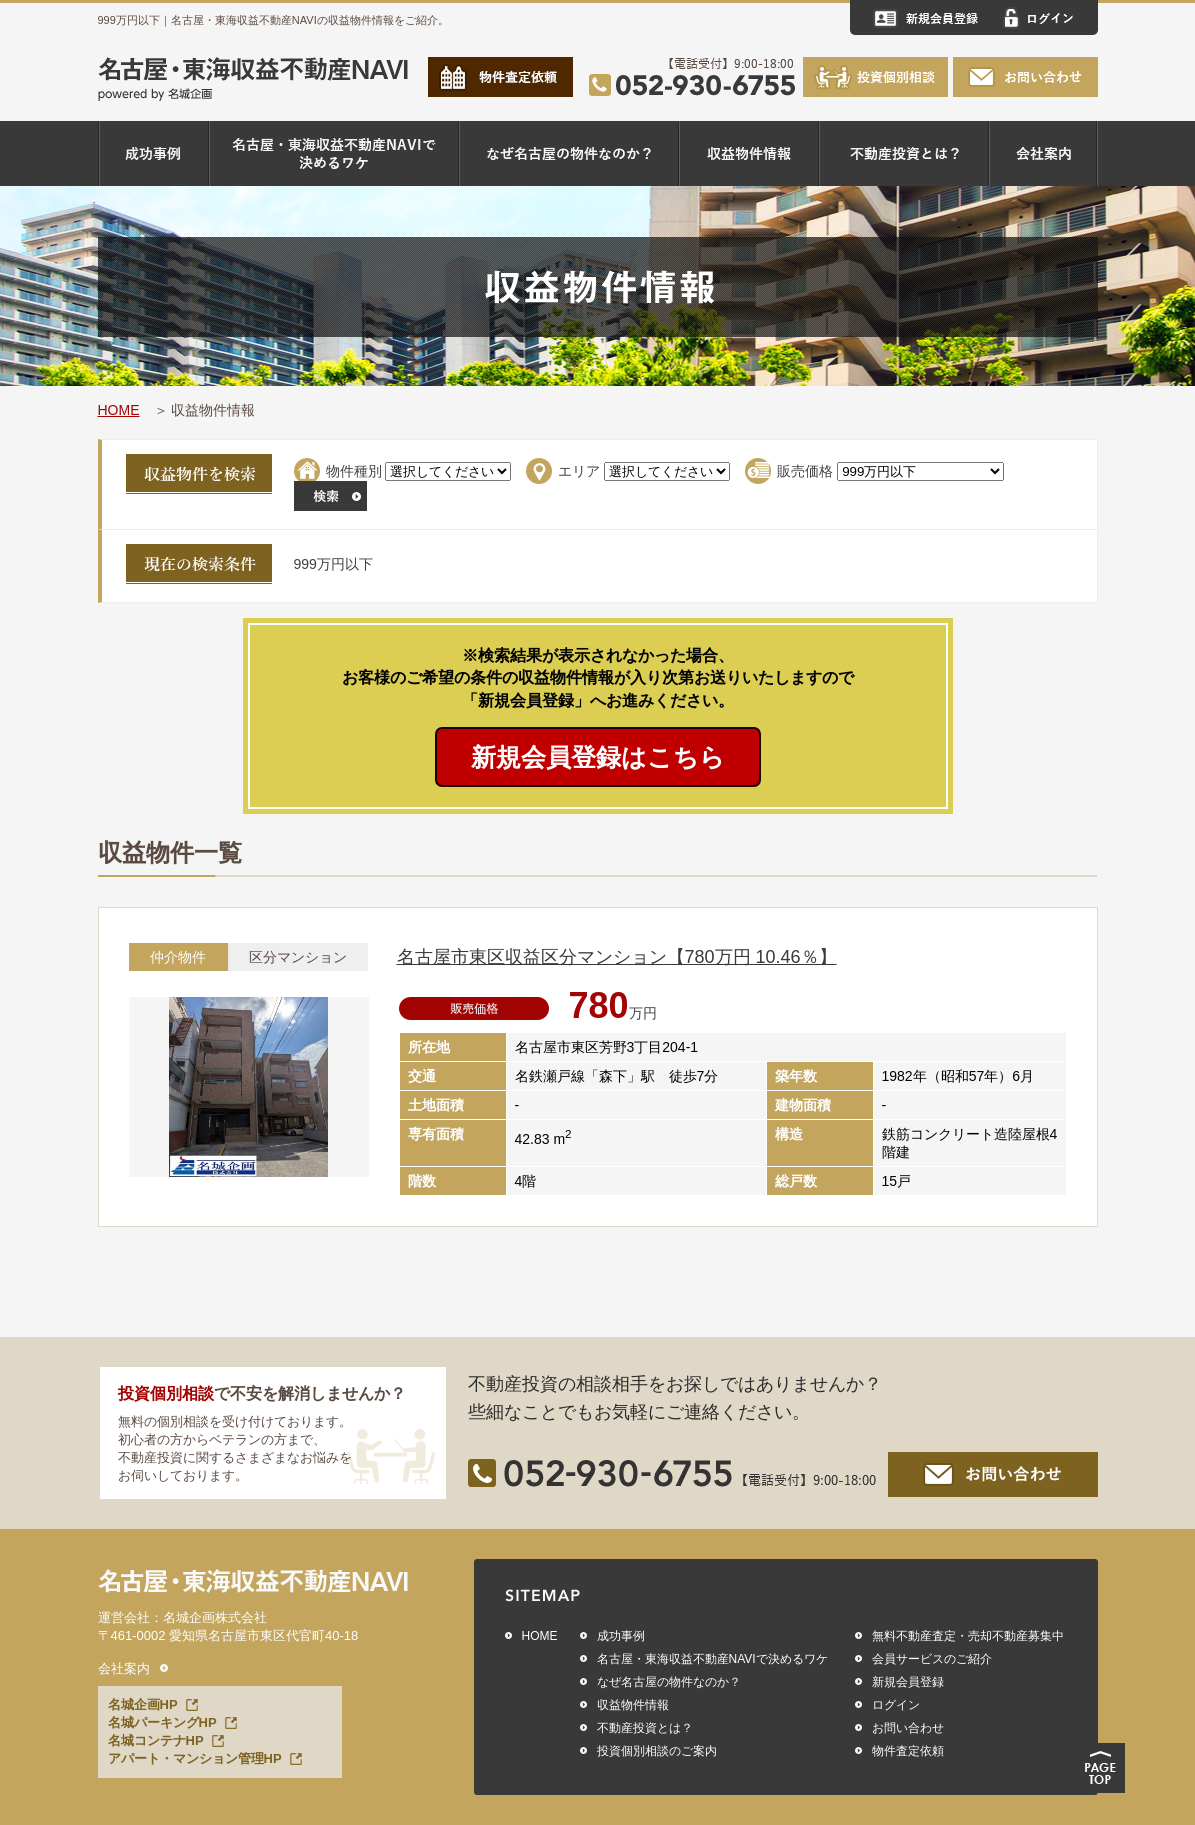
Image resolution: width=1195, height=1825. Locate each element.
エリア (579, 471)
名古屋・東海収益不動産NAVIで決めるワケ (712, 1659)
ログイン (896, 1705)
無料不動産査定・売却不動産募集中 (968, 1636)
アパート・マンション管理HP (195, 1758)
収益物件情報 (633, 1705)
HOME (119, 410)
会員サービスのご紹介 (932, 1659)
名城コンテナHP (156, 1740)
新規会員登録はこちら (598, 757)
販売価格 (805, 471)
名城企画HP (143, 1704)
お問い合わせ (908, 1728)
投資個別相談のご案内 (657, 1751)
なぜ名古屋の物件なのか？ (669, 1682)
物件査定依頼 (908, 1751)
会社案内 (124, 1668)
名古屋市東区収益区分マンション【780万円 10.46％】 (617, 957)
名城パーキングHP (162, 1722)
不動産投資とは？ (645, 1728)
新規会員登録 (908, 1682)
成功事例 (621, 1636)
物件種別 (354, 471)
